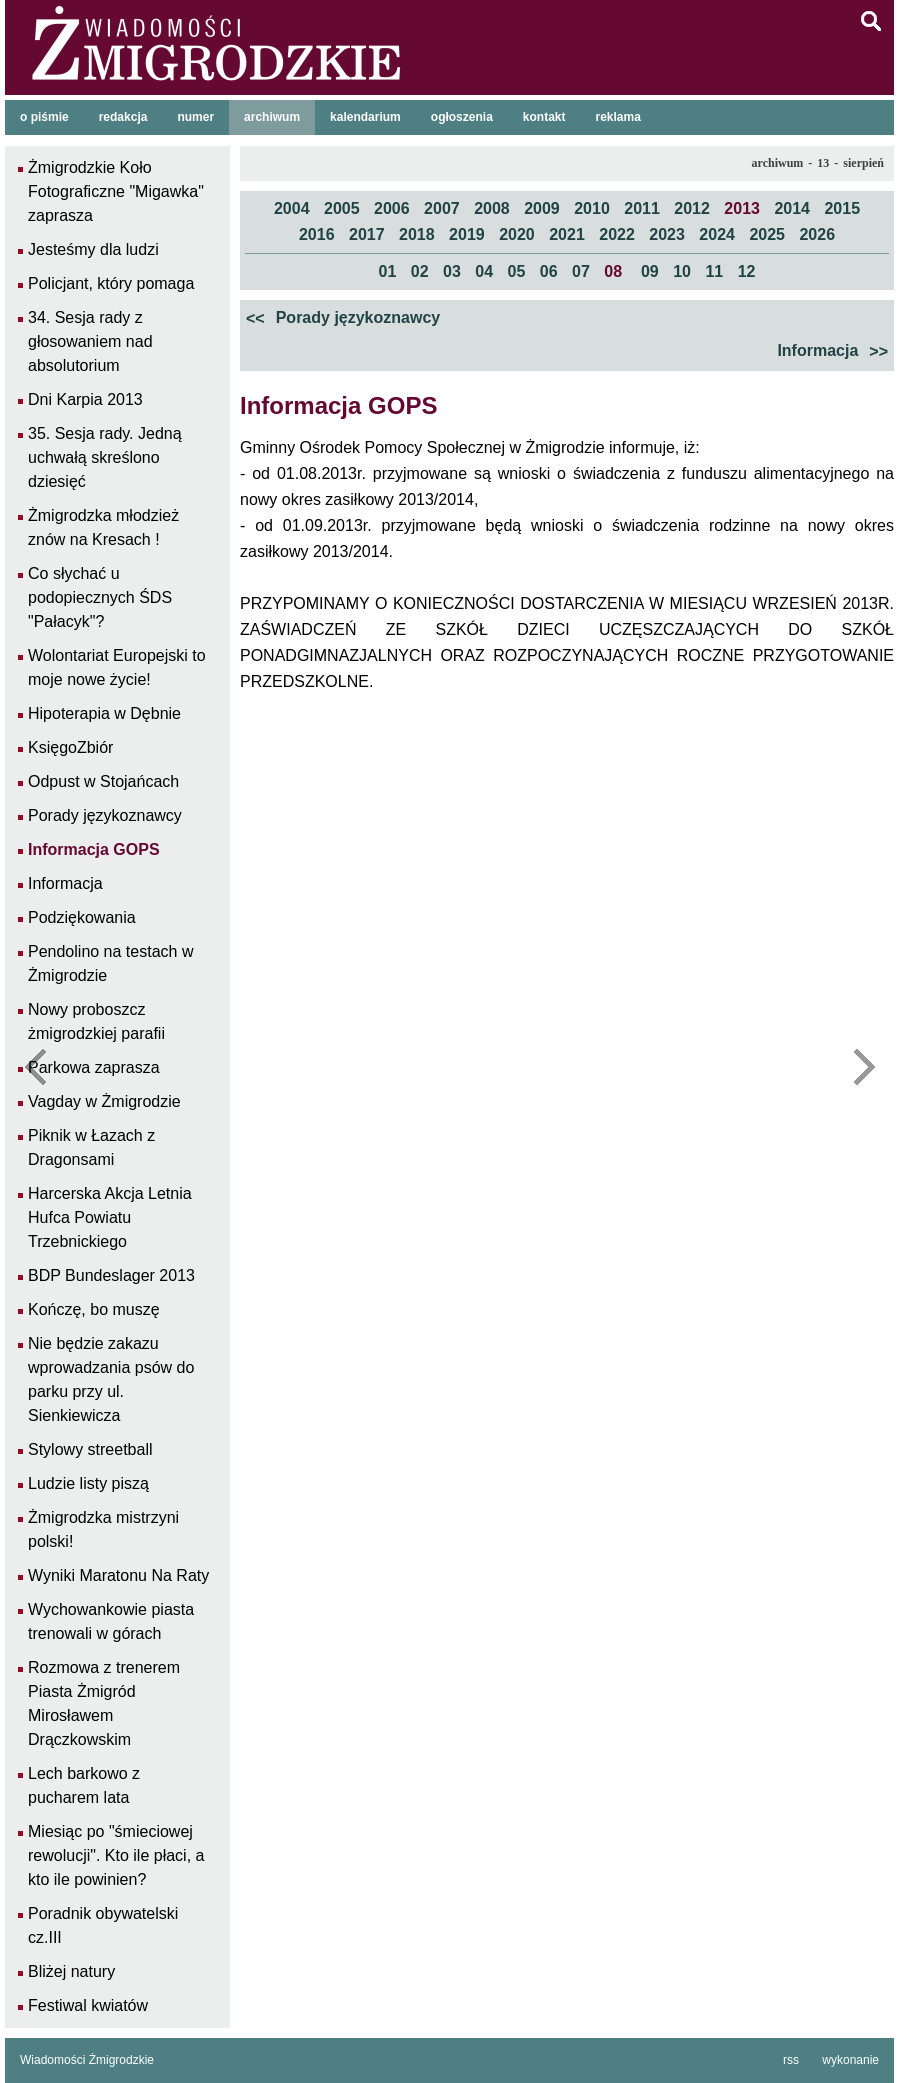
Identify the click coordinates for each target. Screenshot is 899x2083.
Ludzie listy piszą (88, 1483)
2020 (517, 234)
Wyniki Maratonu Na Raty (118, 1575)
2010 (592, 208)
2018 (417, 234)
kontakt (544, 117)
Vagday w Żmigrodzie (104, 1101)
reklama (618, 117)
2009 (542, 208)
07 (581, 271)
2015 (842, 208)
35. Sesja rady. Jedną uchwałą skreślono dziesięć (105, 457)
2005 (342, 208)
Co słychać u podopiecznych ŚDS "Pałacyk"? (100, 597)
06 (549, 271)
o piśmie (44, 117)
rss (791, 2060)
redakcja (123, 117)
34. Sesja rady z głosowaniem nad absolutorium (90, 341)
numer (195, 117)
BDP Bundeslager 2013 (111, 1275)
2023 (667, 234)
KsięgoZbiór (70, 747)
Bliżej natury (71, 1971)
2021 (567, 234)
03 (452, 271)
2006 (392, 208)
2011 (642, 208)
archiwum (272, 117)
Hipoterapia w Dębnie (104, 713)
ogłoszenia (462, 117)
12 (747, 271)
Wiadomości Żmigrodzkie (87, 2060)
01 (388, 271)
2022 (617, 234)
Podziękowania (82, 917)
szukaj (871, 21)
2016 (317, 234)
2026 (817, 234)
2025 (767, 234)
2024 (717, 234)
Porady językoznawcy (342, 319)
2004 (292, 208)
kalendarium (365, 117)
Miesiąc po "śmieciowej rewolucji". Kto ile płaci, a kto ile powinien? (116, 1855)
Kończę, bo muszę (94, 1309)
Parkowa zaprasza (94, 1067)
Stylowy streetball (90, 1449)
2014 (792, 208)
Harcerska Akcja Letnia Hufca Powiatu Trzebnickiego (110, 1217)
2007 (442, 208)
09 (650, 271)
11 (714, 271)
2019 (467, 234)
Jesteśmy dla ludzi (93, 249)
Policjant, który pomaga (111, 283)
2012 (692, 208)
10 (682, 271)
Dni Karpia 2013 (85, 399)
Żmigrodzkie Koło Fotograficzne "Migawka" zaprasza (116, 191)
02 (420, 271)
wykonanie (850, 2060)
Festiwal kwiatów (88, 2005)
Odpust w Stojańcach (103, 781)
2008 (492, 208)
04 (484, 271)
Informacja (833, 352)
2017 (367, 234)
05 (517, 271)
